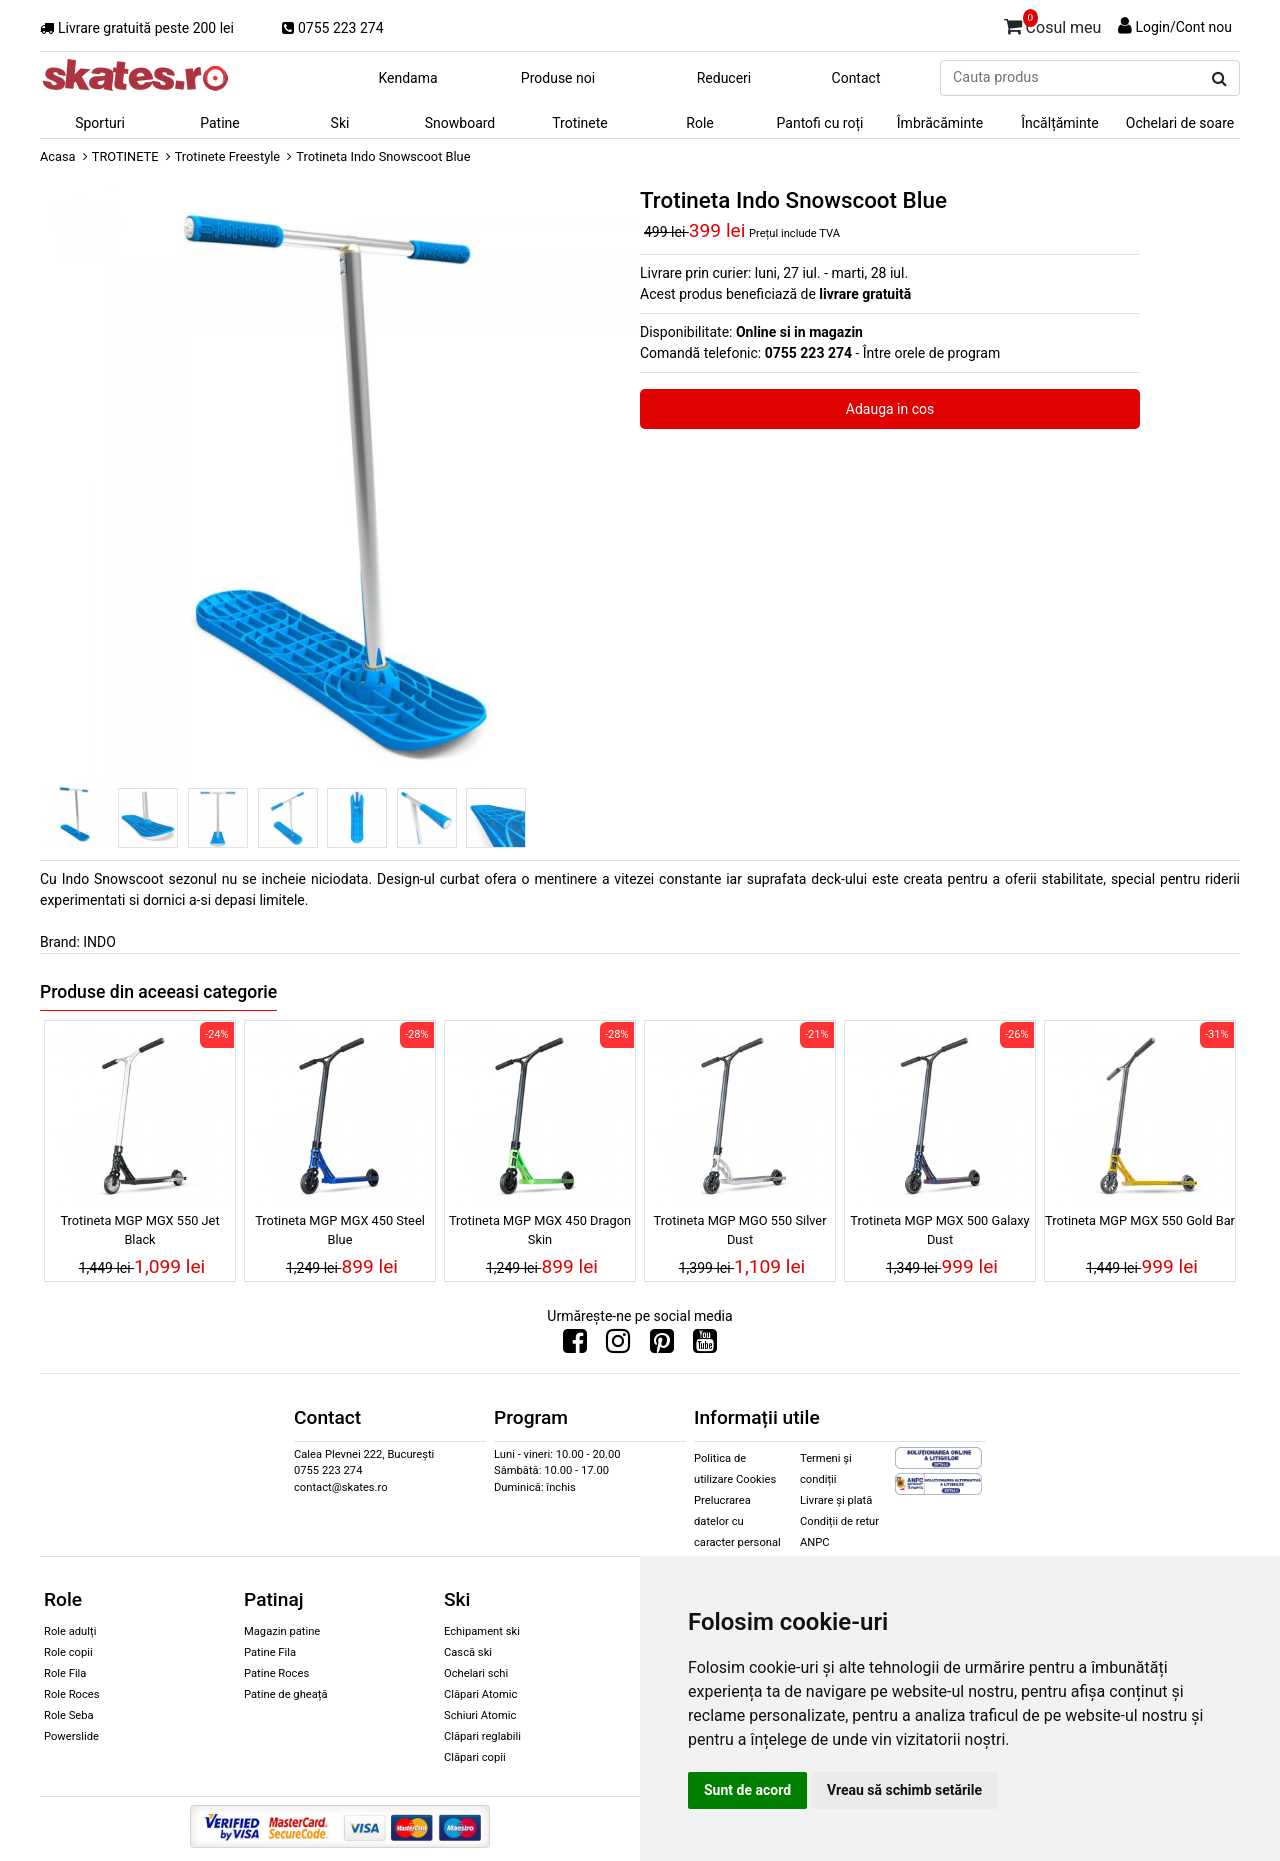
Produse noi (558, 78)
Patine (220, 123)
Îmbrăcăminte (940, 123)
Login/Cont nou (1183, 27)
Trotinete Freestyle (227, 156)
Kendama (407, 78)
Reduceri (724, 78)
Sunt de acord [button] (747, 1790)
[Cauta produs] (1219, 79)
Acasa (58, 156)
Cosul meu (1053, 24)
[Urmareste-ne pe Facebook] (575, 1346)
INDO (99, 942)
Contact (856, 78)
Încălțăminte (1060, 123)
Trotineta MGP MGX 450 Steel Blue (340, 1230)
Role (699, 123)
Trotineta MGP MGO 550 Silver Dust (740, 1230)
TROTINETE (125, 156)
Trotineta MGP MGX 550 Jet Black (139, 1230)
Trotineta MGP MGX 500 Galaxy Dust (939, 1230)
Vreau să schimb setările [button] (904, 1790)
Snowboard (460, 123)
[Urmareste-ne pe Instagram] (618, 1346)
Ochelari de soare (1180, 123)
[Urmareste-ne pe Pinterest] (662, 1346)
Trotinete (580, 123)
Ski (340, 123)
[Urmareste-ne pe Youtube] (705, 1346)
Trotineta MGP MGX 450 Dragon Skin (540, 1230)
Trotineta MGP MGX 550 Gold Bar (1140, 1220)
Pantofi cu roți (820, 123)
